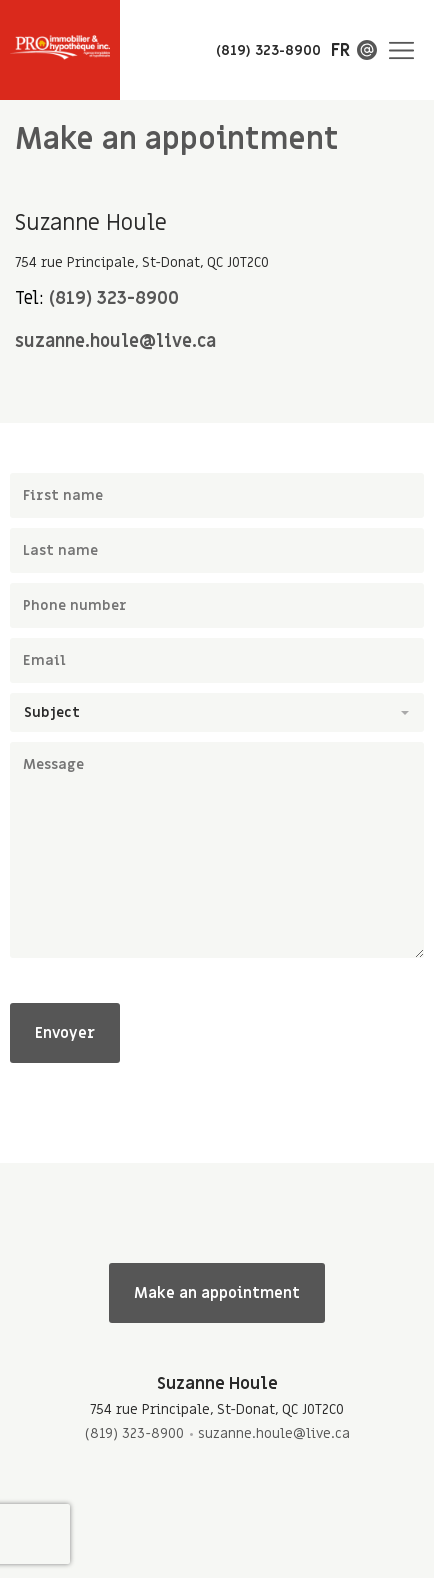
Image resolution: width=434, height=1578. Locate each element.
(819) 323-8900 (114, 298)
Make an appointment (217, 1293)
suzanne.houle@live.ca (115, 341)
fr (340, 50)
